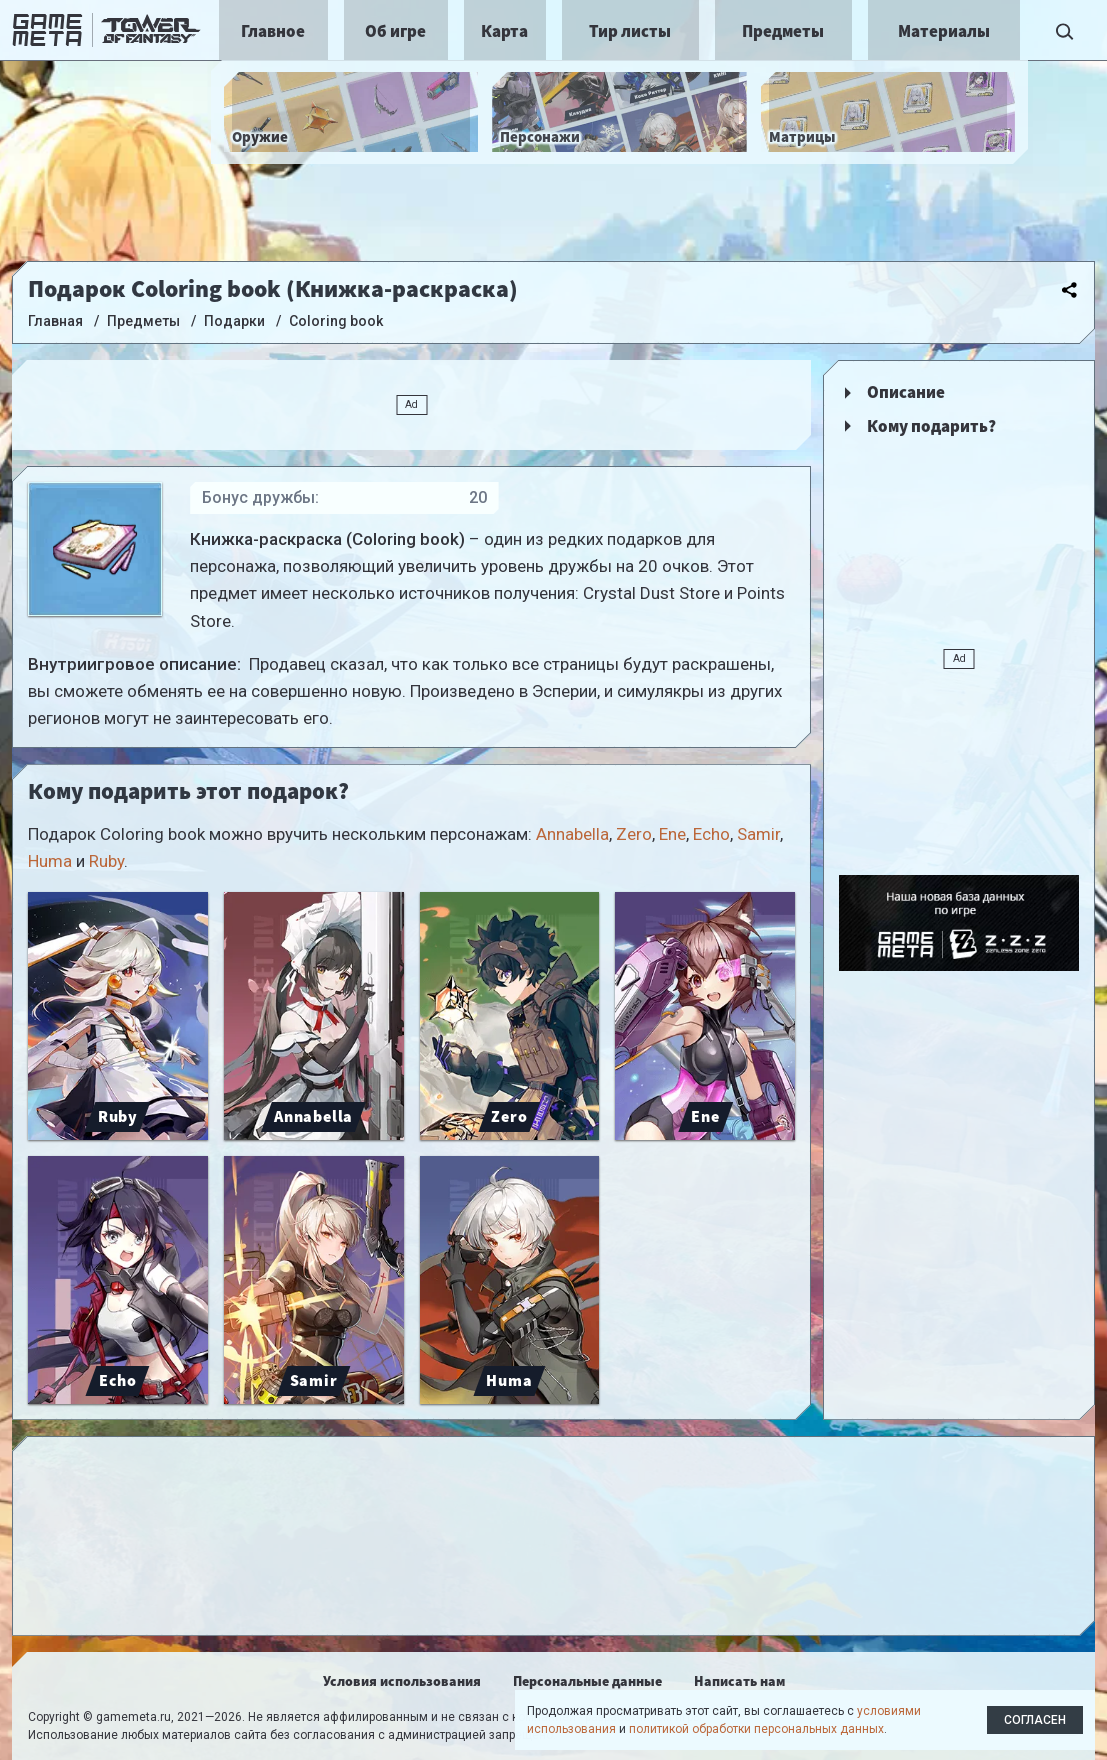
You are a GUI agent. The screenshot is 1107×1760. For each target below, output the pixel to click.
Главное (273, 31)
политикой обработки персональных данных (756, 1729)
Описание (906, 392)
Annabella (572, 834)
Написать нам (739, 1681)
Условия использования (402, 1681)
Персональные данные (587, 1681)
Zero (634, 834)
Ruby (106, 861)
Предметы (783, 31)
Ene (672, 834)
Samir (758, 834)
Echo (711, 834)
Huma (50, 861)
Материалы (944, 31)
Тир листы (630, 31)
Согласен (1035, 1720)
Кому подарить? (931, 426)
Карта (504, 31)
